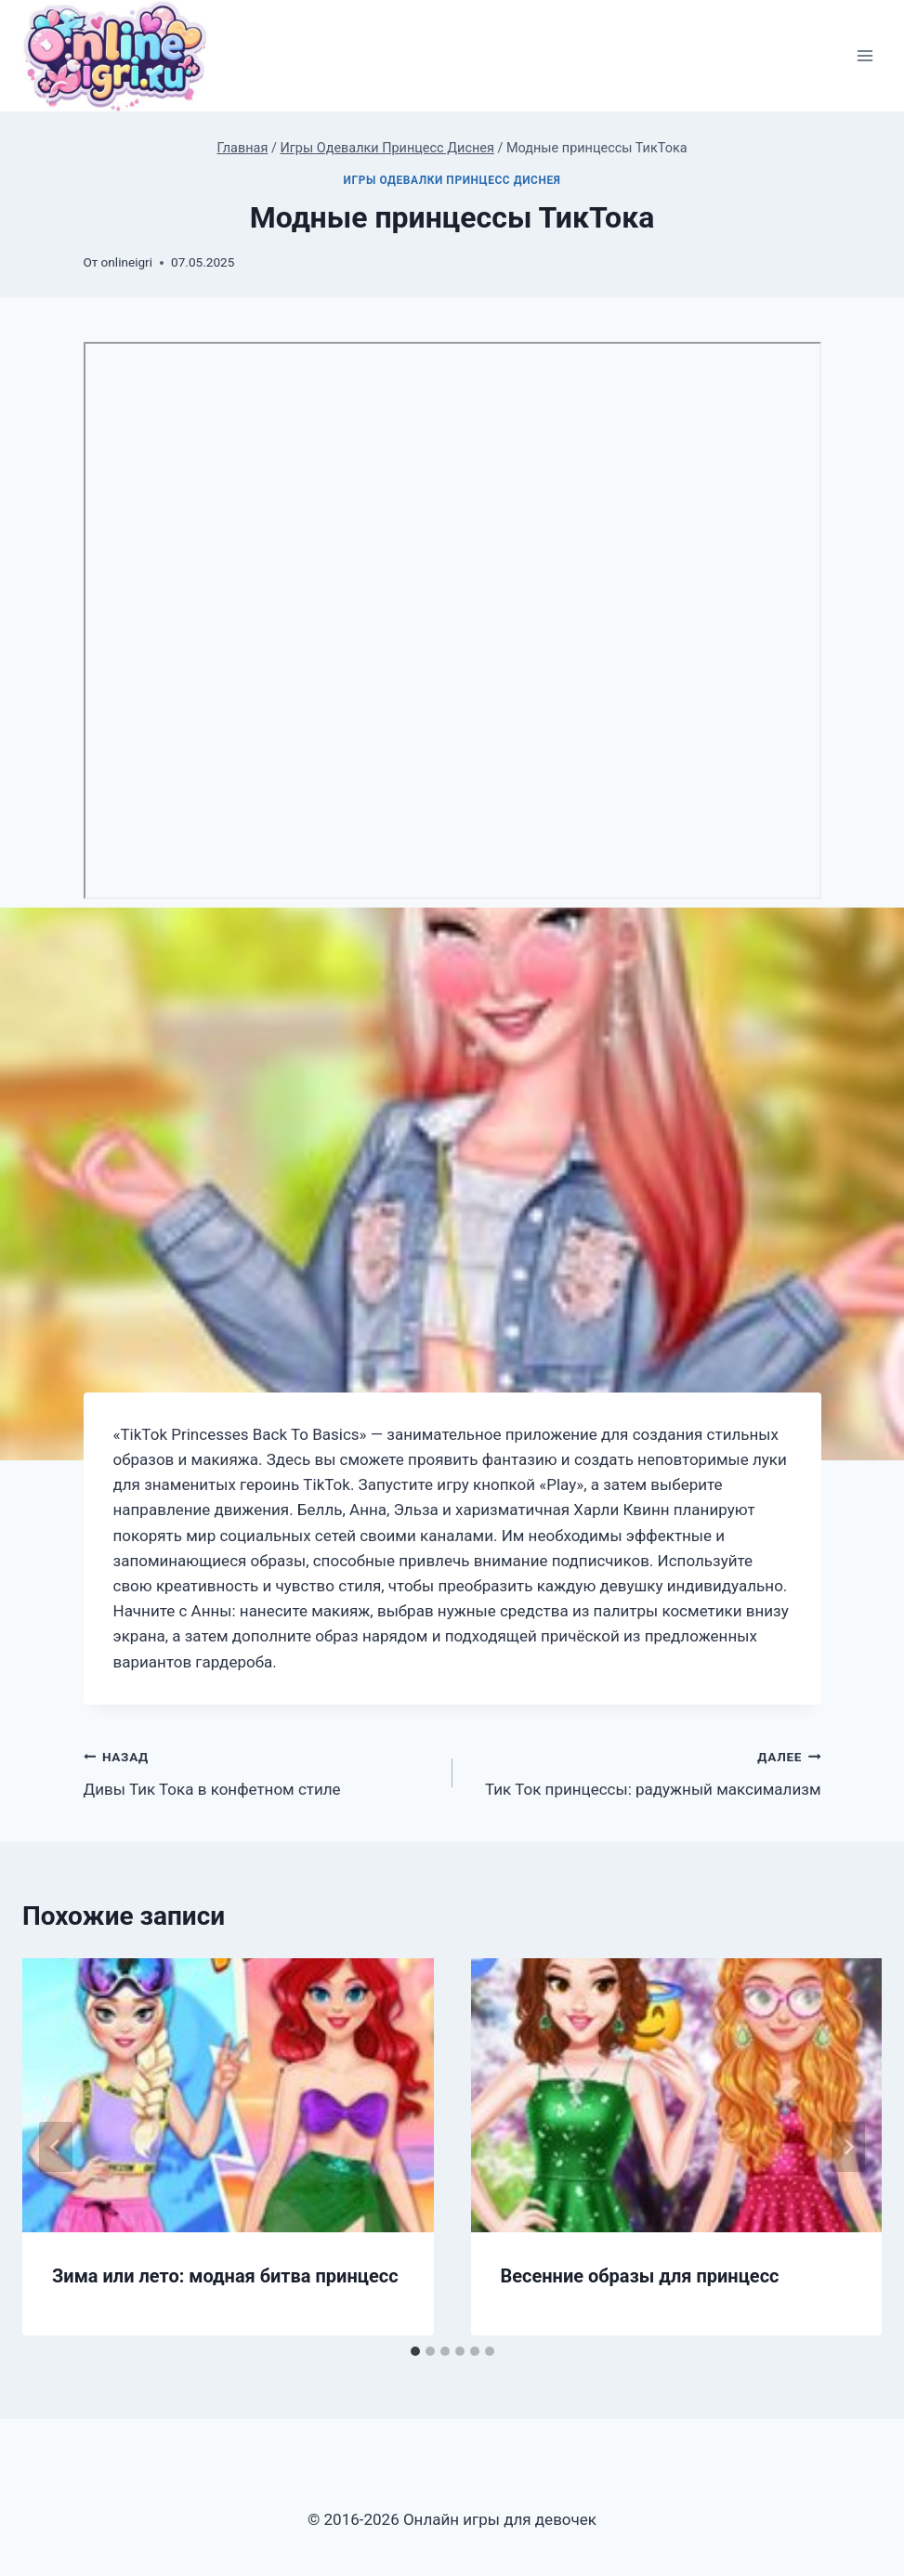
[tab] (415, 2351)
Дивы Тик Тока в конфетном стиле (260, 1771)
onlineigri (126, 262)
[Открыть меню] (864, 56)
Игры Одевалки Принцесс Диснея (452, 180)
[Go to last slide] (55, 2147)
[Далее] (848, 2147)
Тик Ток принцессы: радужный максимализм (644, 1771)
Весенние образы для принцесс (640, 2276)
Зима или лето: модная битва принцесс (225, 2276)
